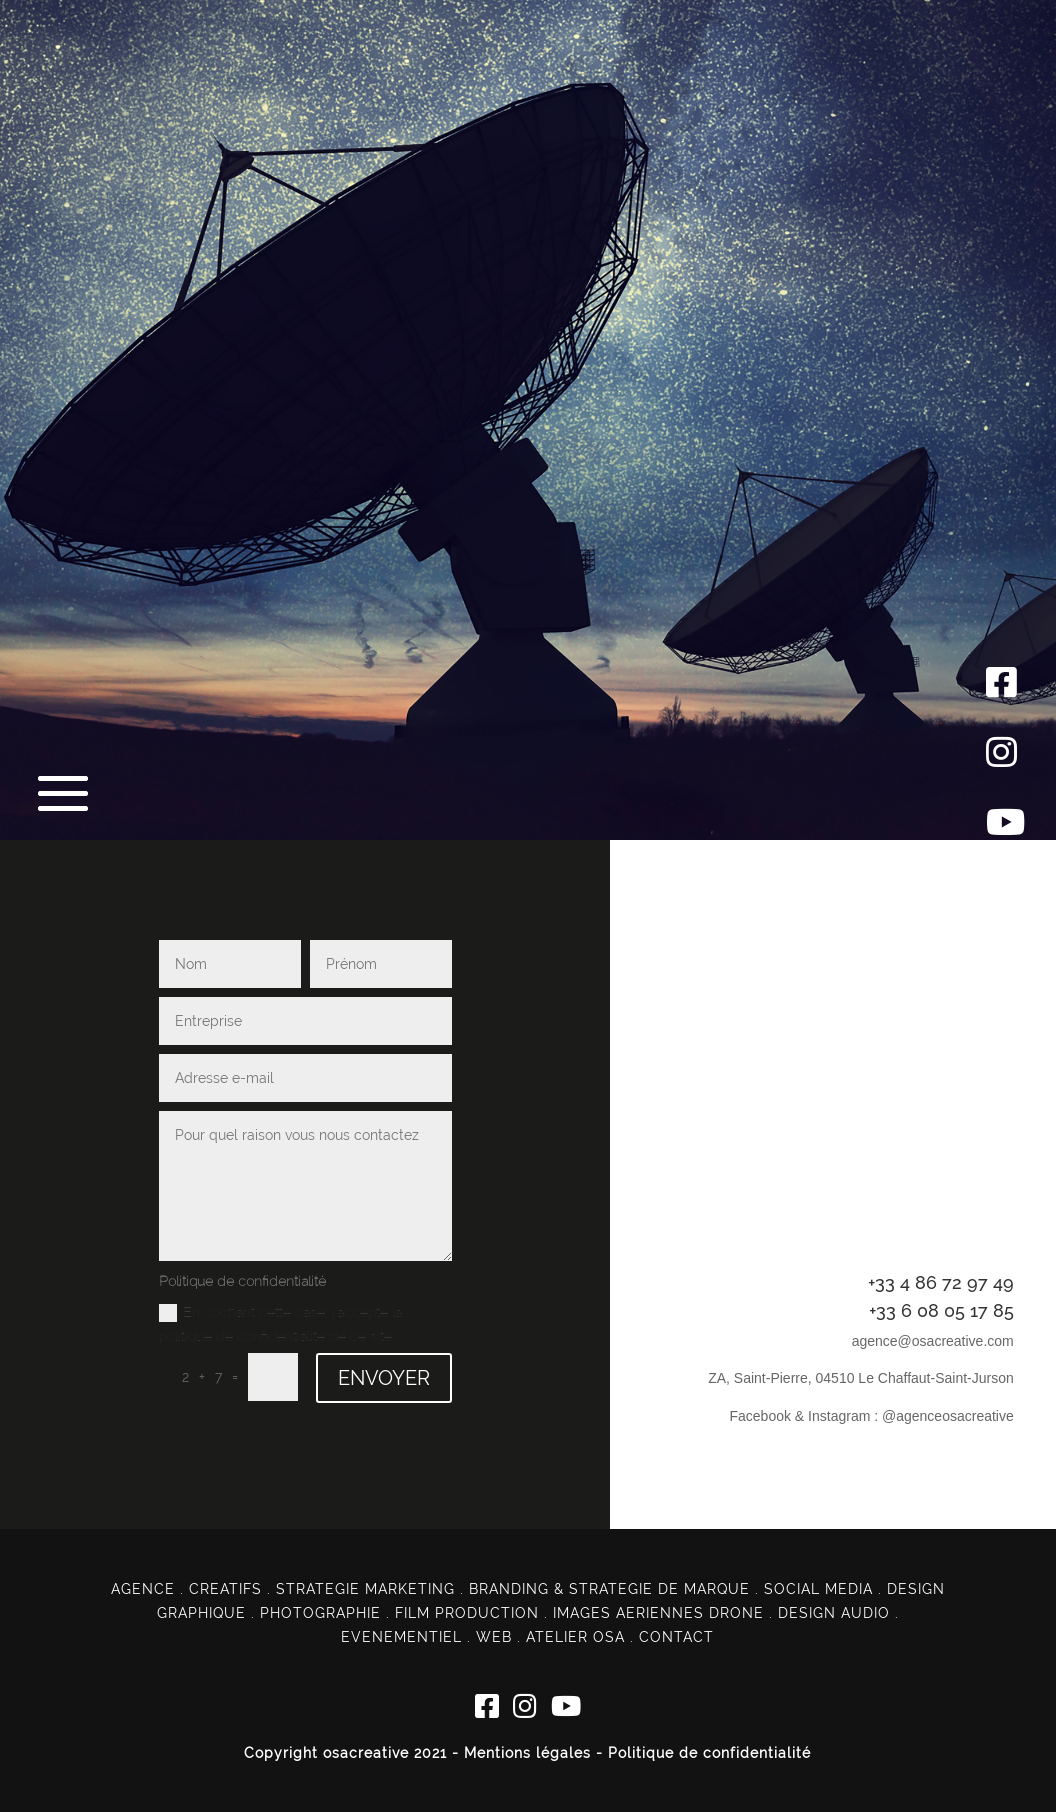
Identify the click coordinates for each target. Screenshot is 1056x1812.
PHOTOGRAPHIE (320, 1613)
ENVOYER (384, 1378)
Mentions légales (527, 1753)
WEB (494, 1637)
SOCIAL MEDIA (818, 1589)
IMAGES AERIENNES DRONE (658, 1613)
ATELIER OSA (575, 1637)
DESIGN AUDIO (834, 1613)
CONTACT (676, 1637)
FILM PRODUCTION (467, 1613)
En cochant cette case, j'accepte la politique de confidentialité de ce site (280, 1324)
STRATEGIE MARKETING (365, 1589)
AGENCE (143, 1589)
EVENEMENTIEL (401, 1637)
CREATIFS (225, 1589)
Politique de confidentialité (709, 1753)
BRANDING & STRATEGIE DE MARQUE (609, 1589)
